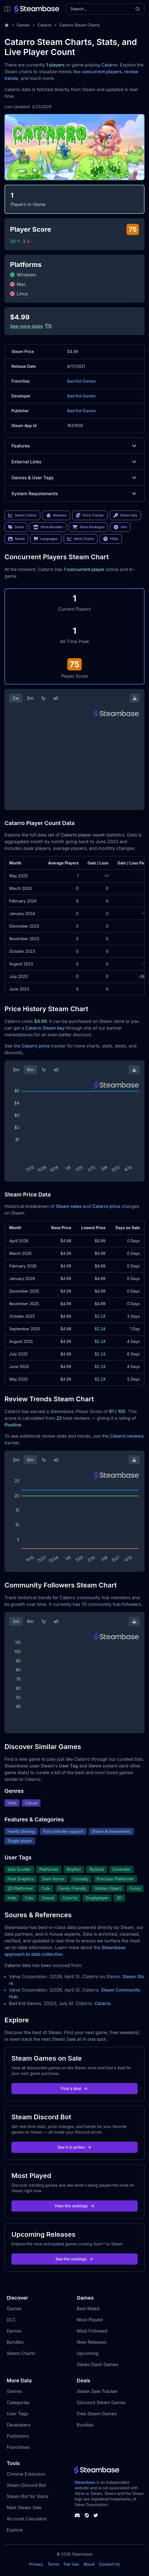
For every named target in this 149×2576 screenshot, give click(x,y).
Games (23, 25)
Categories (18, 2402)
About (89, 2564)
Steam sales (69, 1206)
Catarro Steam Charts (79, 25)
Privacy (36, 2564)
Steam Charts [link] (22, 515)
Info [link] (120, 527)
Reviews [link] (56, 515)
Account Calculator (27, 2519)
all (55, 698)
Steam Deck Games (97, 2364)
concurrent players (101, 71)
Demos (14, 2331)
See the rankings (74, 2259)
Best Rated (88, 2308)
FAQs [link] (110, 539)
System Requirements (74, 493)
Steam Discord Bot (26, 2485)
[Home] (6, 25)
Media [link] (16, 539)
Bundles (15, 2342)
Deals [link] (16, 527)
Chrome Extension (26, 2474)
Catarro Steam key (45, 1028)
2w (16, 698)
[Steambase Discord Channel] (77, 2515)
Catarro (45, 25)
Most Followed (92, 2331)
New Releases (92, 2342)
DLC (11, 2320)
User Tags (17, 2413)
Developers (19, 2425)
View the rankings (74, 2205)
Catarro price (36, 1046)
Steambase (84, 2482)
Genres (14, 2391)
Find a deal (74, 2088)
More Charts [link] (80, 539)
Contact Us (109, 2564)
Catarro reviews (127, 1436)
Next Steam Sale (24, 2507)
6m (30, 1069)
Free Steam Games (97, 2413)
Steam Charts (21, 2353)
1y (43, 698)
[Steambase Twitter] (95, 2515)
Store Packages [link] (88, 527)
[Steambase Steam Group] (87, 2515)
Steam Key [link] (125, 515)
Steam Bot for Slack (27, 2496)
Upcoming (87, 2353)
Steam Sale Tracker (97, 2391)
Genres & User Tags (74, 477)
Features (74, 445)
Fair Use (71, 2564)
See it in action (74, 2147)
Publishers (18, 2436)
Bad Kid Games (81, 381)
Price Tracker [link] (90, 515)
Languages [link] (46, 539)
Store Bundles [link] (48, 527)
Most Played (90, 2320)
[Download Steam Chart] (135, 698)
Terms (53, 2564)
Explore (15, 2530)
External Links (74, 461)
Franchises (18, 2447)
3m (30, 698)
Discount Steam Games (101, 2402)
